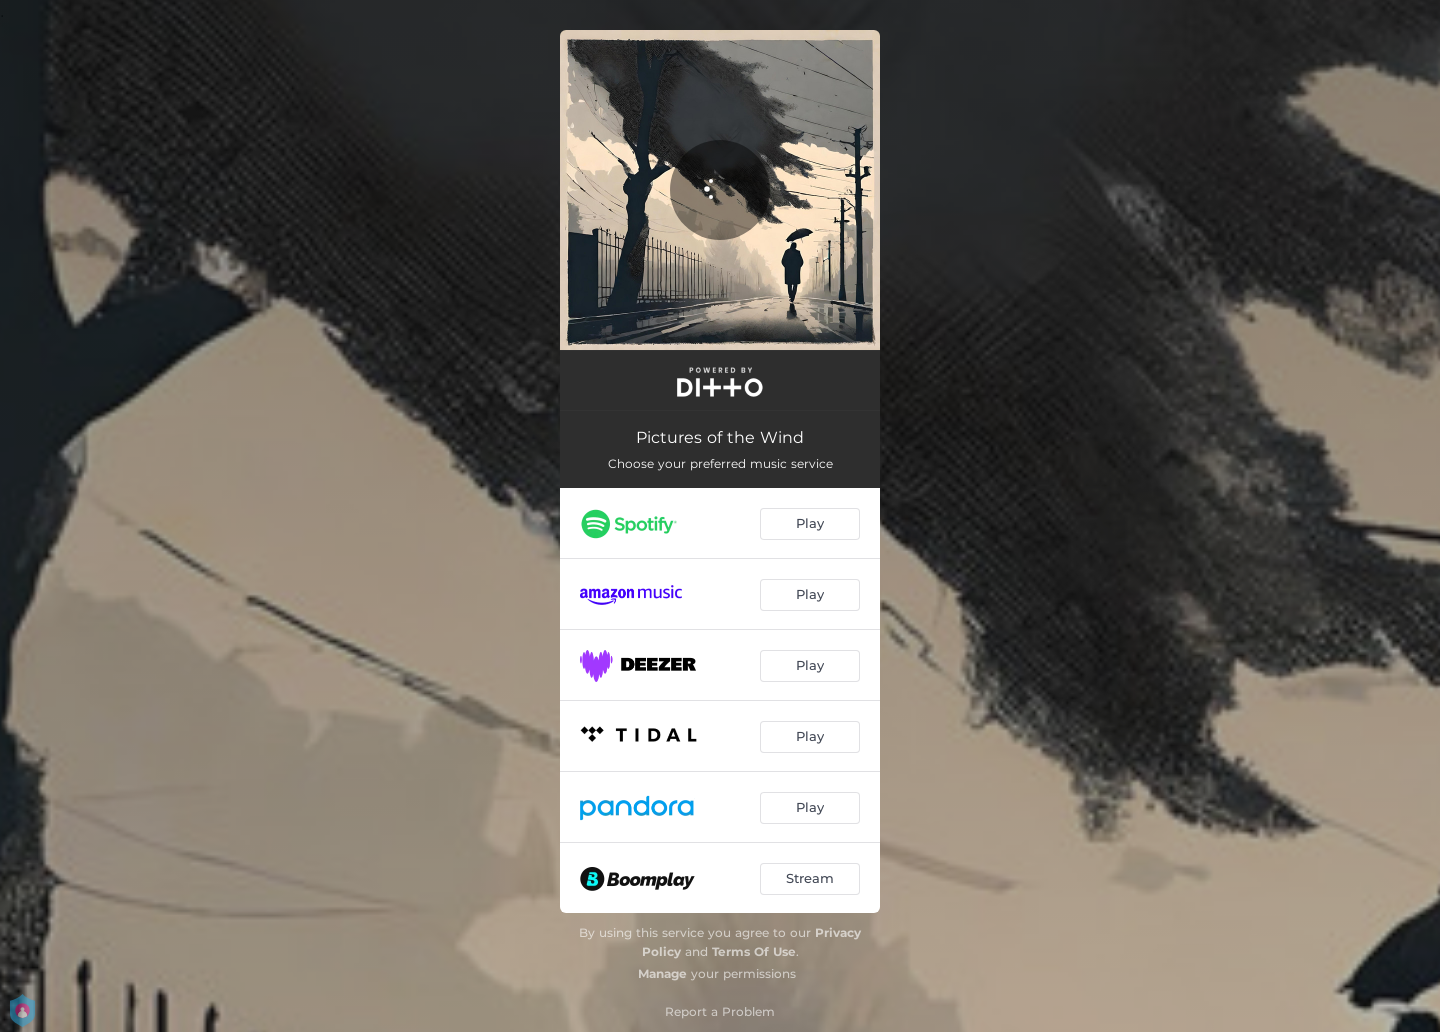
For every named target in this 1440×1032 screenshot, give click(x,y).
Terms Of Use (754, 951)
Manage (662, 973)
